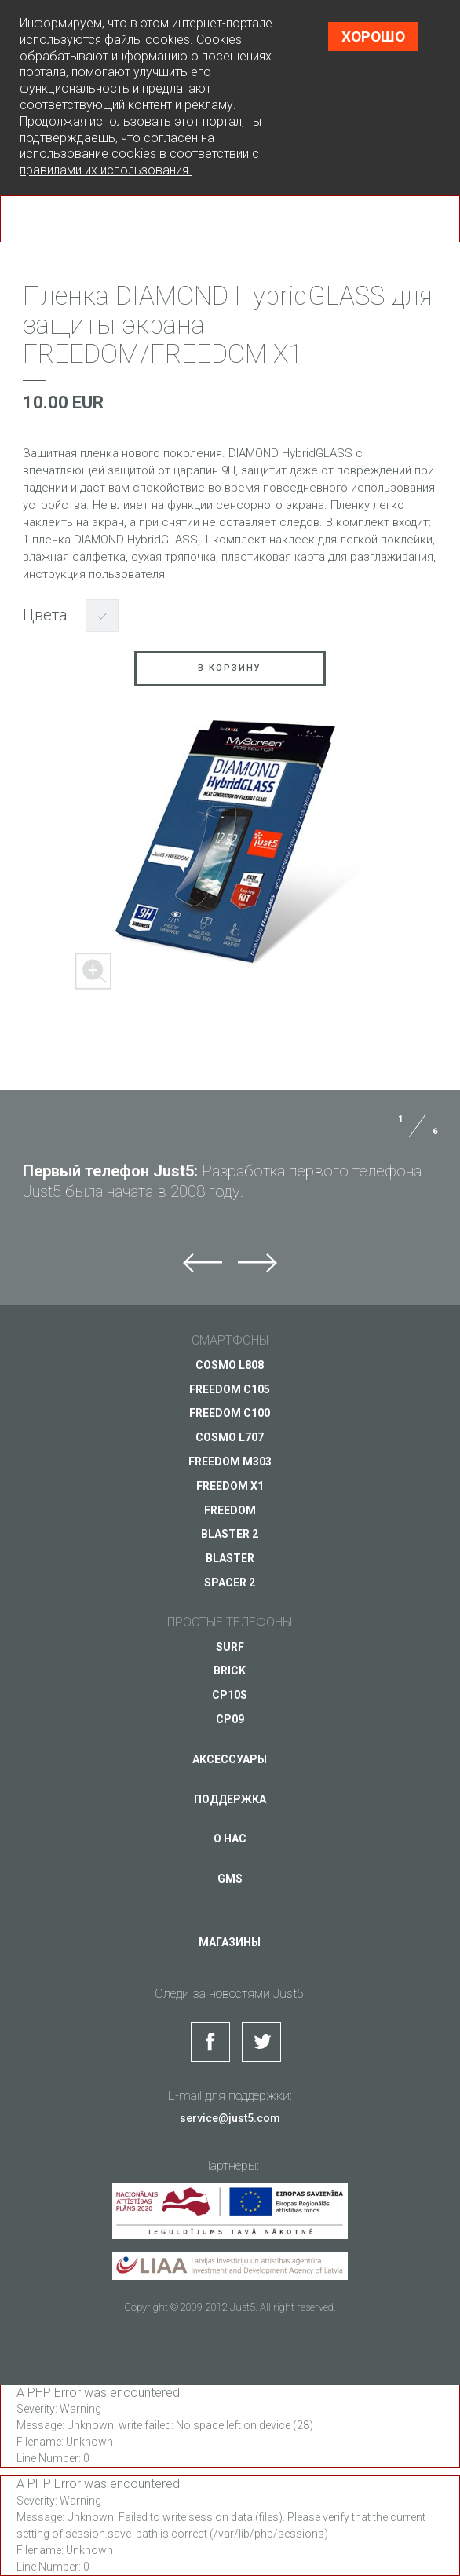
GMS (230, 1878)
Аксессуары (229, 1758)
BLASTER (230, 1558)
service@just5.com (230, 2117)
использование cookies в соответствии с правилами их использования (139, 161)
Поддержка (230, 1798)
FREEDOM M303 (230, 1461)
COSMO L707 (229, 1437)
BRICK (230, 1670)
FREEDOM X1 (230, 1485)
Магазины (230, 1942)
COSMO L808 (229, 1364)
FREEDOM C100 (229, 1413)
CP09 (230, 1719)
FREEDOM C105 (229, 1388)
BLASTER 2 (229, 1534)
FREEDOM (230, 1509)
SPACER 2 (229, 1582)
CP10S (229, 1695)
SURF (230, 1646)
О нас (230, 1838)
